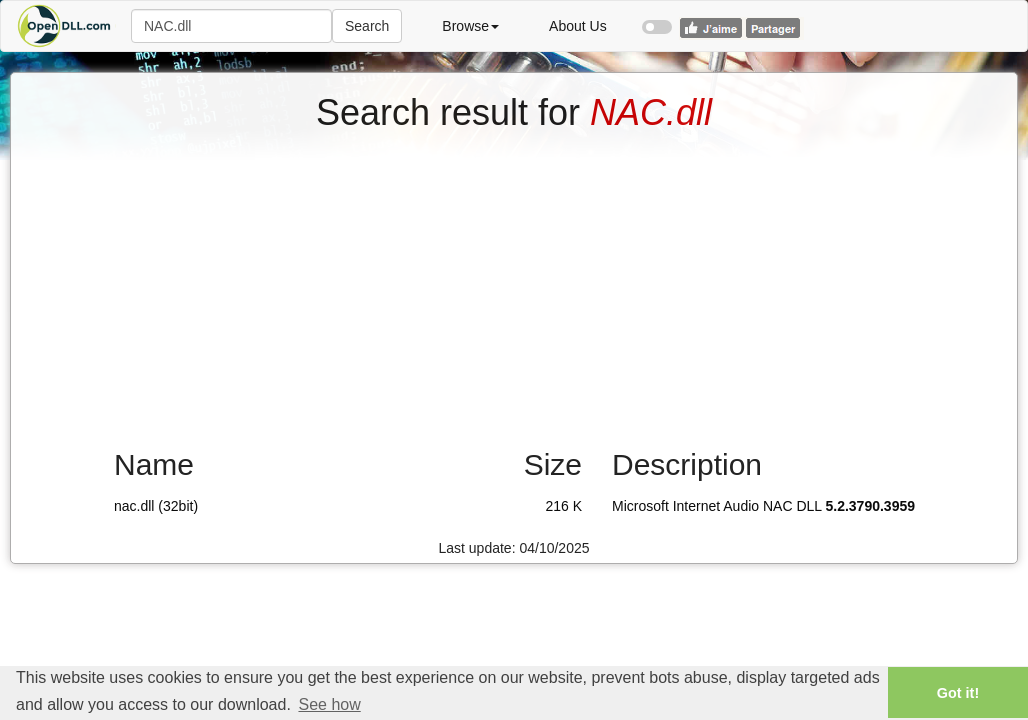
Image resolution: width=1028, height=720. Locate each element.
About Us (578, 26)
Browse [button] (470, 26)
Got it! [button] (958, 693)
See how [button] (329, 704)
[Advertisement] (514, 283)
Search (367, 26)
